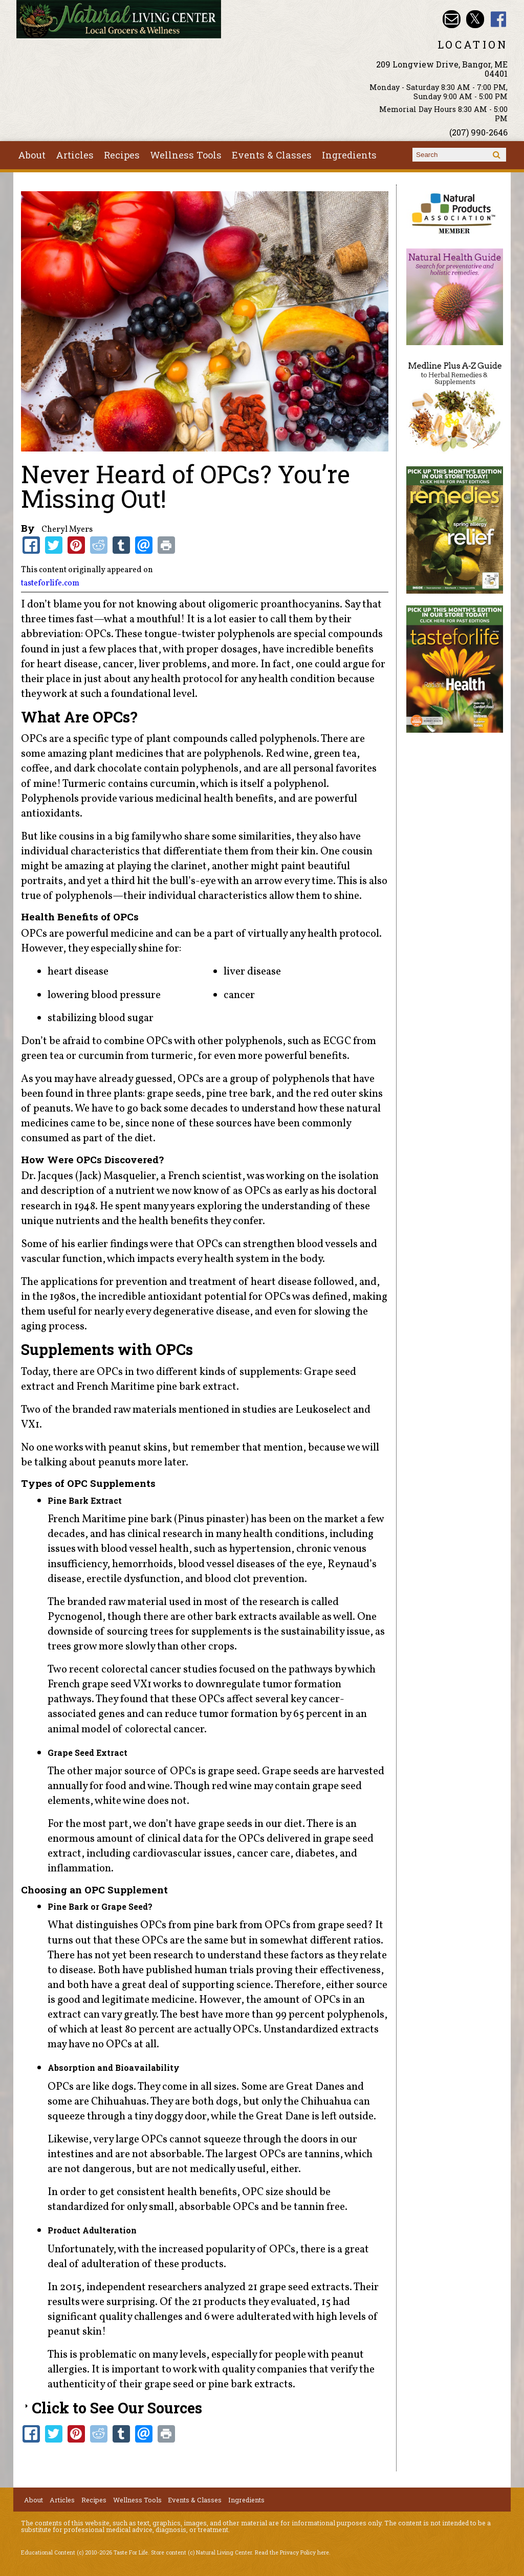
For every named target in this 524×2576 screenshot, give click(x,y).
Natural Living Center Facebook (499, 19)
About (32, 155)
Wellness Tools (186, 155)
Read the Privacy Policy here (292, 2552)
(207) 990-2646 (478, 132)
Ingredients (349, 155)
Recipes (122, 155)
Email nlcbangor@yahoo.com (452, 19)
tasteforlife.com (50, 583)
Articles (75, 155)
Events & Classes (272, 155)
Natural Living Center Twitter (475, 19)
